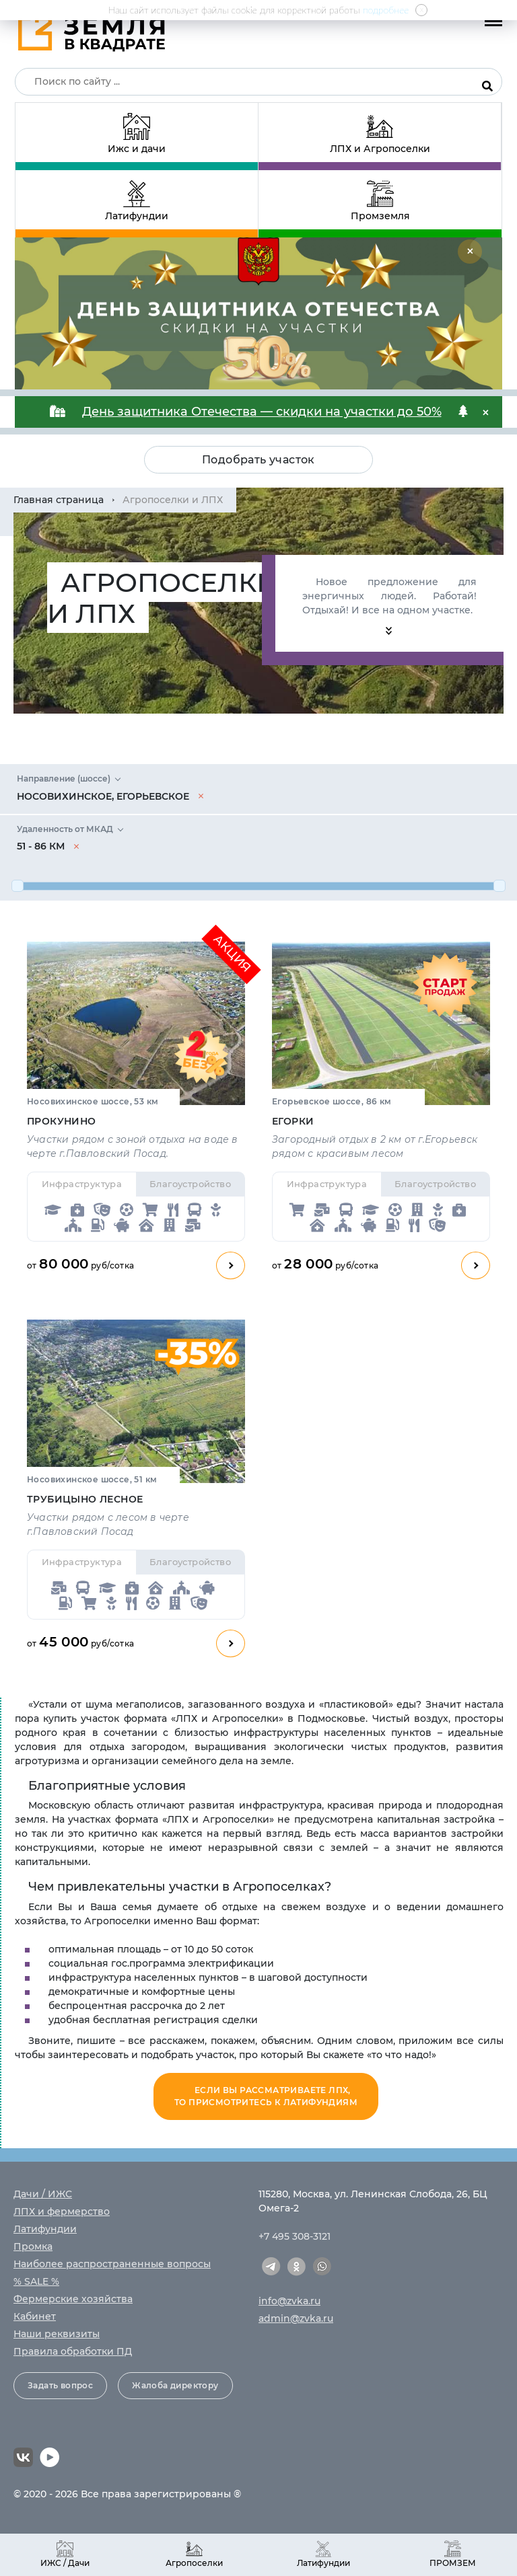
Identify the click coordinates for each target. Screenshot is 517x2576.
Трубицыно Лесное (85, 1499)
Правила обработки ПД (72, 2351)
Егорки (293, 1121)
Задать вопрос (60, 2385)
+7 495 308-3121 (294, 2236)
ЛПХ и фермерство (61, 2211)
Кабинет (34, 2316)
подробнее (386, 9)
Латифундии (45, 2229)
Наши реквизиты (56, 2334)
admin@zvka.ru (295, 2318)
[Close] (470, 251)
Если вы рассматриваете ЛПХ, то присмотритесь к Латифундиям (265, 2096)
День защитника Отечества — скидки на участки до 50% (262, 411)
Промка (33, 2246)
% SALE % (36, 2281)
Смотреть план (230, 1265)
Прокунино (61, 1121)
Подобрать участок (258, 459)
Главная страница (58, 500)
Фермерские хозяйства (73, 2299)
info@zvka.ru (289, 2301)
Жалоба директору (175, 2385)
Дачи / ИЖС (42, 2194)
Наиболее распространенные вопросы (112, 2264)
